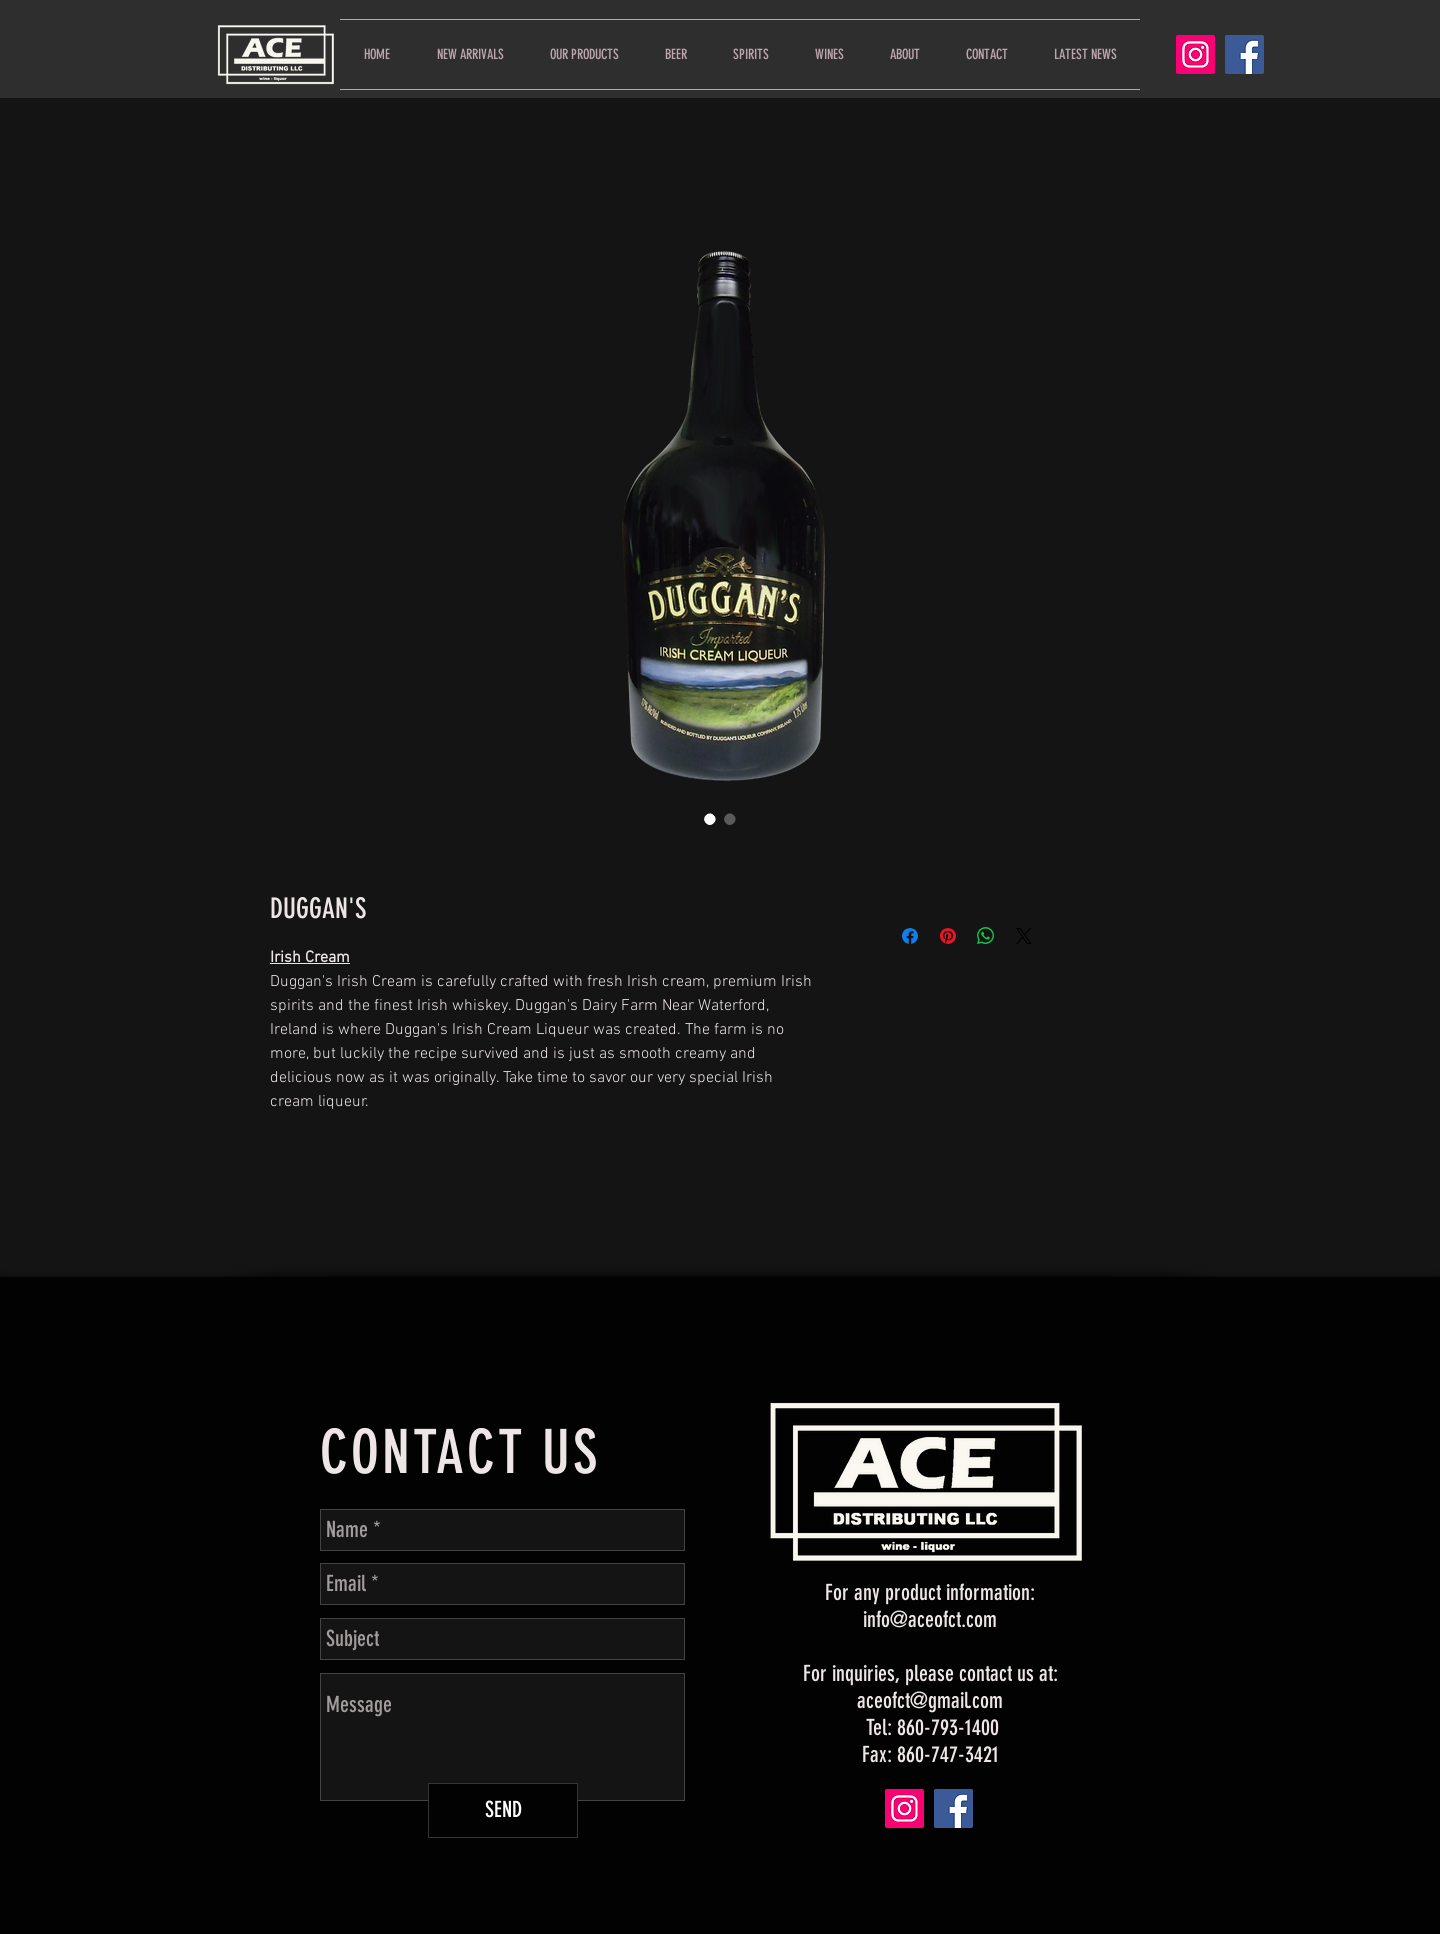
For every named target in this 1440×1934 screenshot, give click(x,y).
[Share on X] (1024, 936)
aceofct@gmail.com (930, 1700)
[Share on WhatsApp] (986, 936)
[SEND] (503, 1810)
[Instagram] (1195, 54)
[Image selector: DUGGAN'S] (710, 819)
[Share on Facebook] (910, 936)
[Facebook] (1244, 54)
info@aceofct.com (930, 1619)
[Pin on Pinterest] (948, 936)
